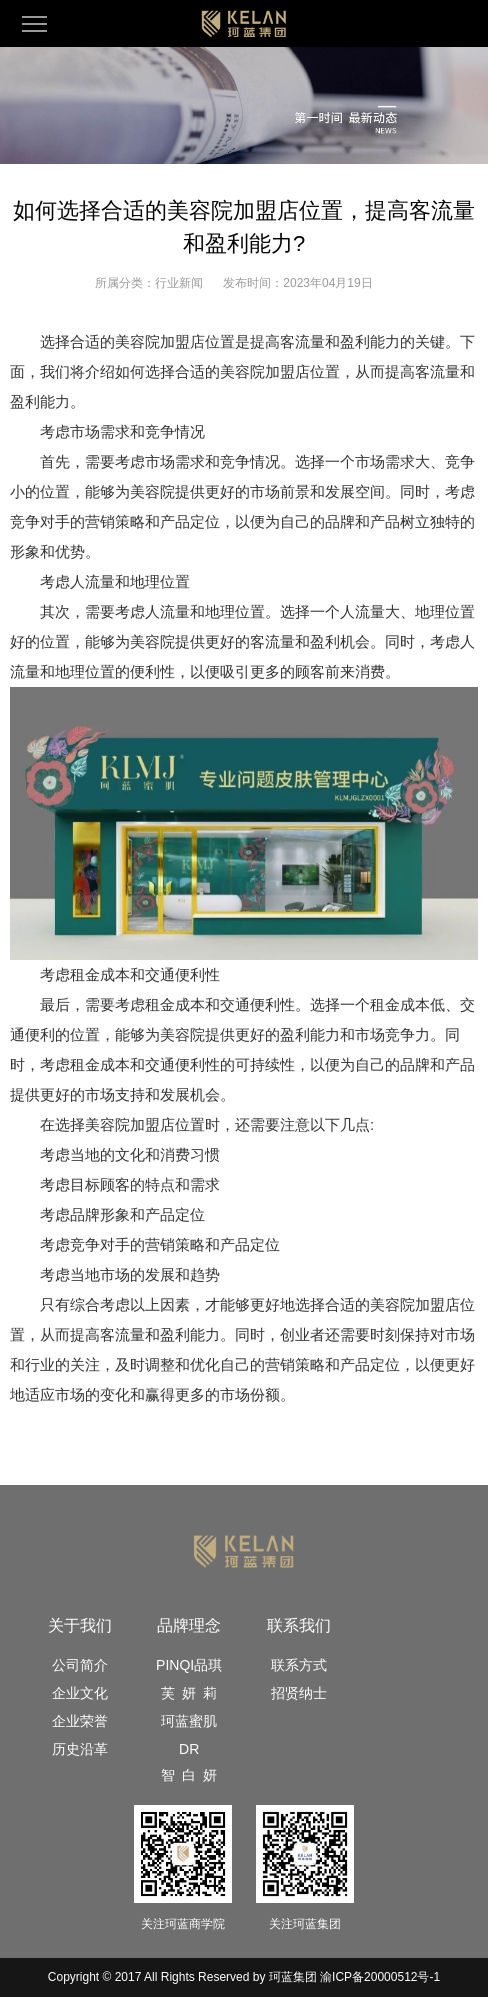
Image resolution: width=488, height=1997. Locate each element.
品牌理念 (189, 1625)
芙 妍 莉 (189, 1693)
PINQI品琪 (189, 1665)
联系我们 (299, 1625)
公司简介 (80, 1665)
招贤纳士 (299, 1693)
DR (189, 1749)
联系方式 (299, 1665)
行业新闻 (179, 283)
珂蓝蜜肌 (189, 1721)
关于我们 (80, 1625)
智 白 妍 (189, 1775)
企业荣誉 (80, 1721)
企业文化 (80, 1693)
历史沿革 (80, 1749)
